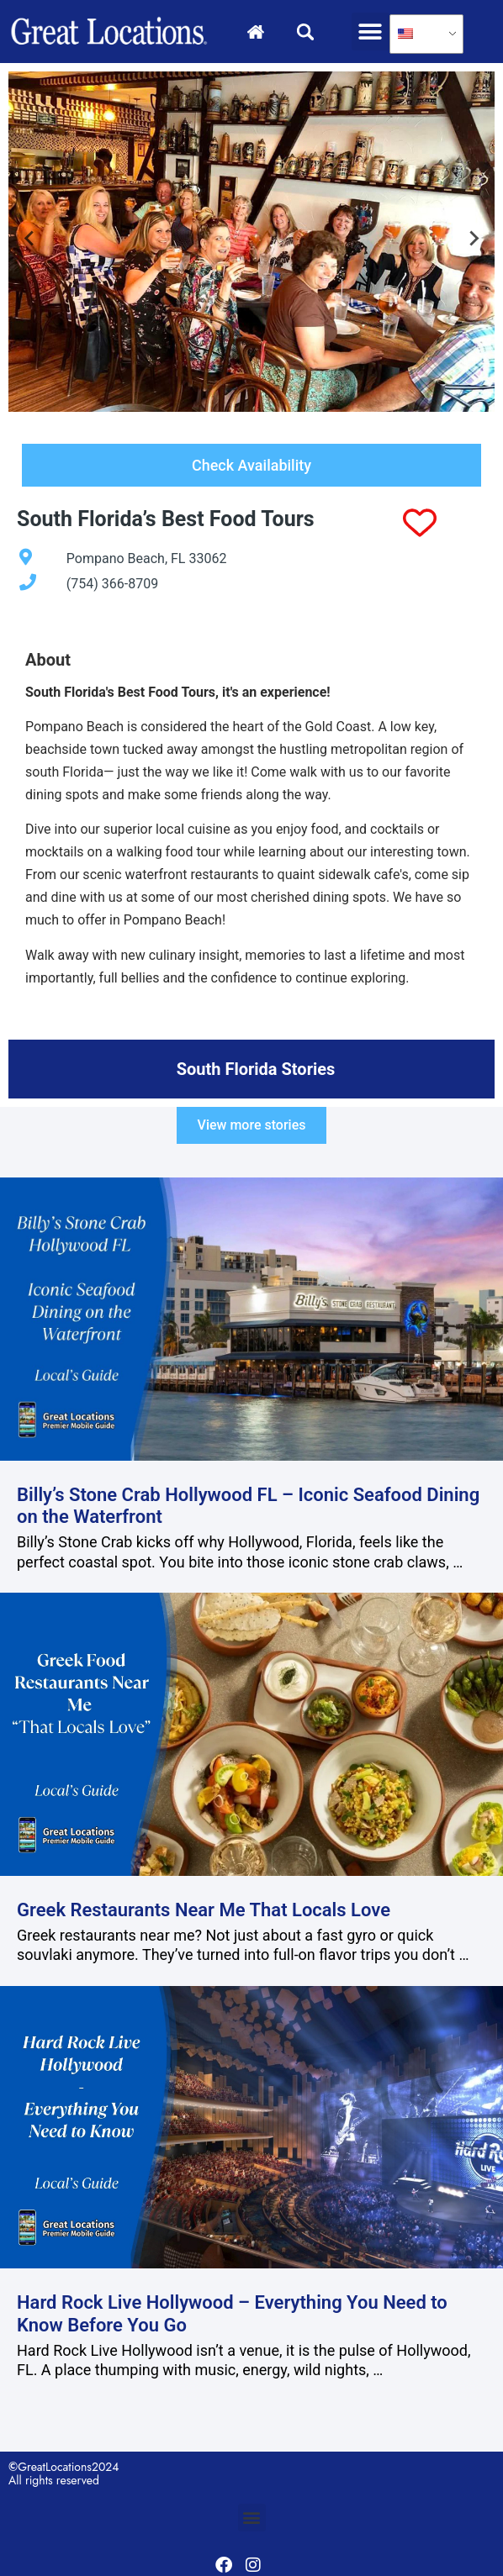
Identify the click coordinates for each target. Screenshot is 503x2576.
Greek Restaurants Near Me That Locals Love (203, 1909)
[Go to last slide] (30, 241)
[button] (370, 31)
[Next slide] (473, 241)
